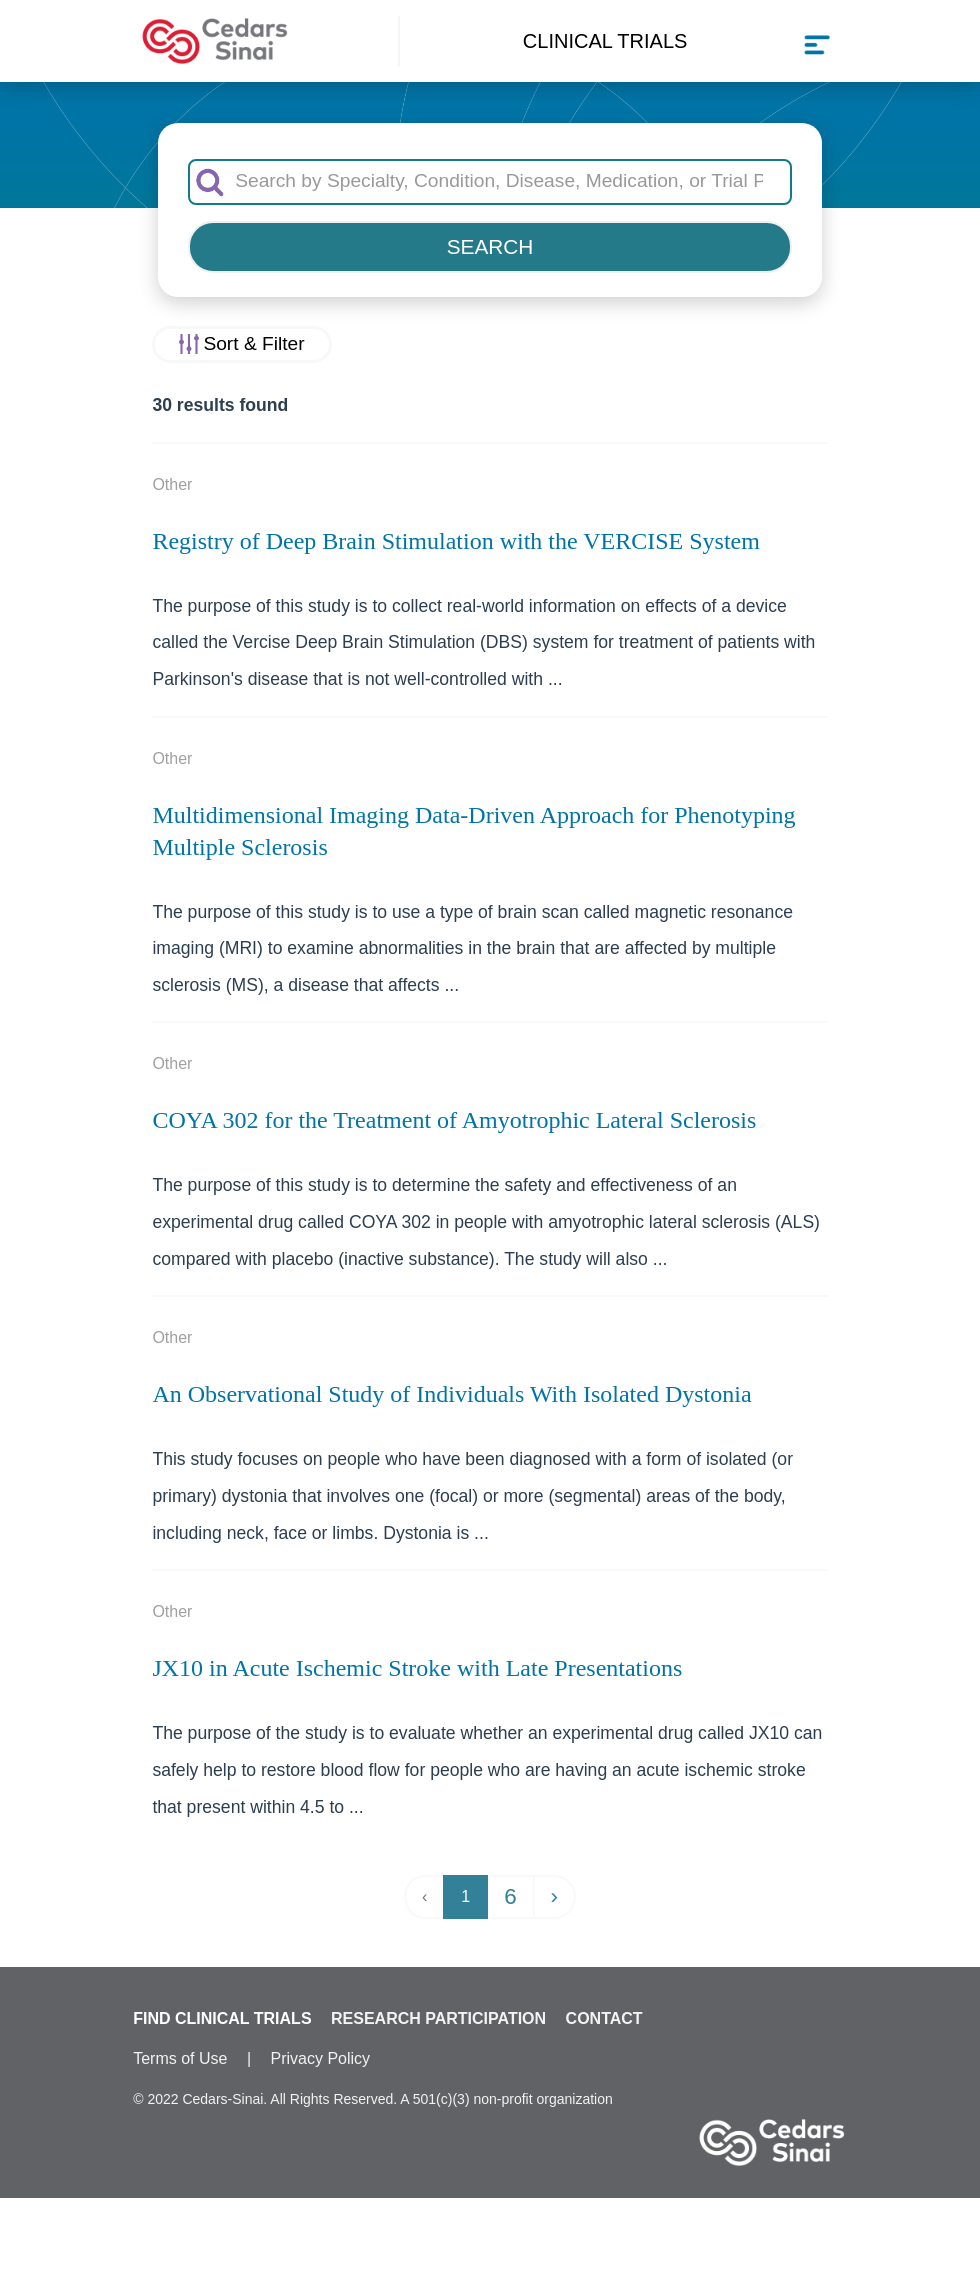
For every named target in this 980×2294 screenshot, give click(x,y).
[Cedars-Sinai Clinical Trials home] (215, 41)
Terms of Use (180, 2058)
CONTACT (604, 2018)
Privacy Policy (321, 2058)
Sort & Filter (253, 343)
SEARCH (490, 246)
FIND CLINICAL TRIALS (222, 2018)
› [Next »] (554, 1896)
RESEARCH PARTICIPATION (438, 2018)
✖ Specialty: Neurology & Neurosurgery (490, 2254)
